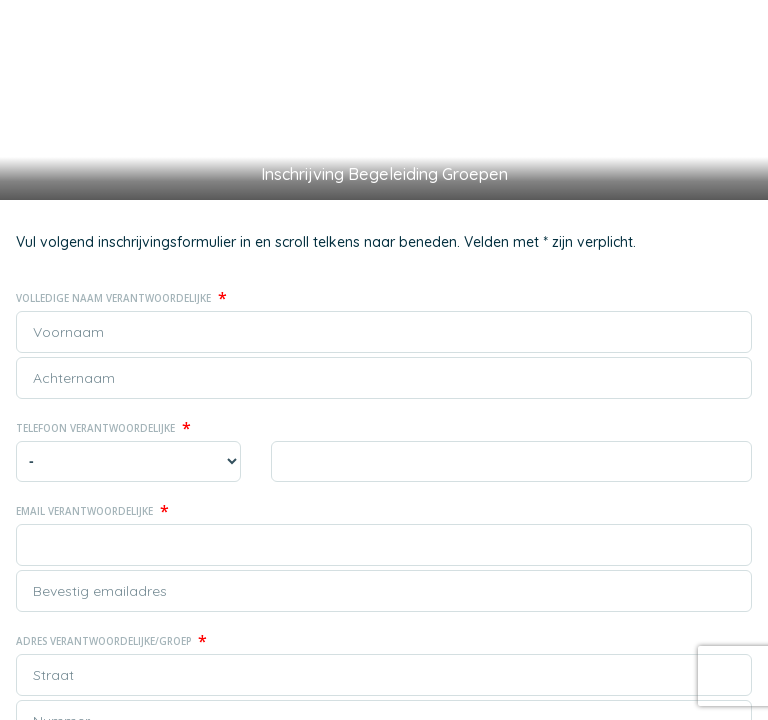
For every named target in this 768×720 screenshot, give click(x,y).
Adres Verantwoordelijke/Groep (111, 641)
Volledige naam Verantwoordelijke (121, 298)
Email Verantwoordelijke (92, 511)
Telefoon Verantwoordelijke (103, 428)
